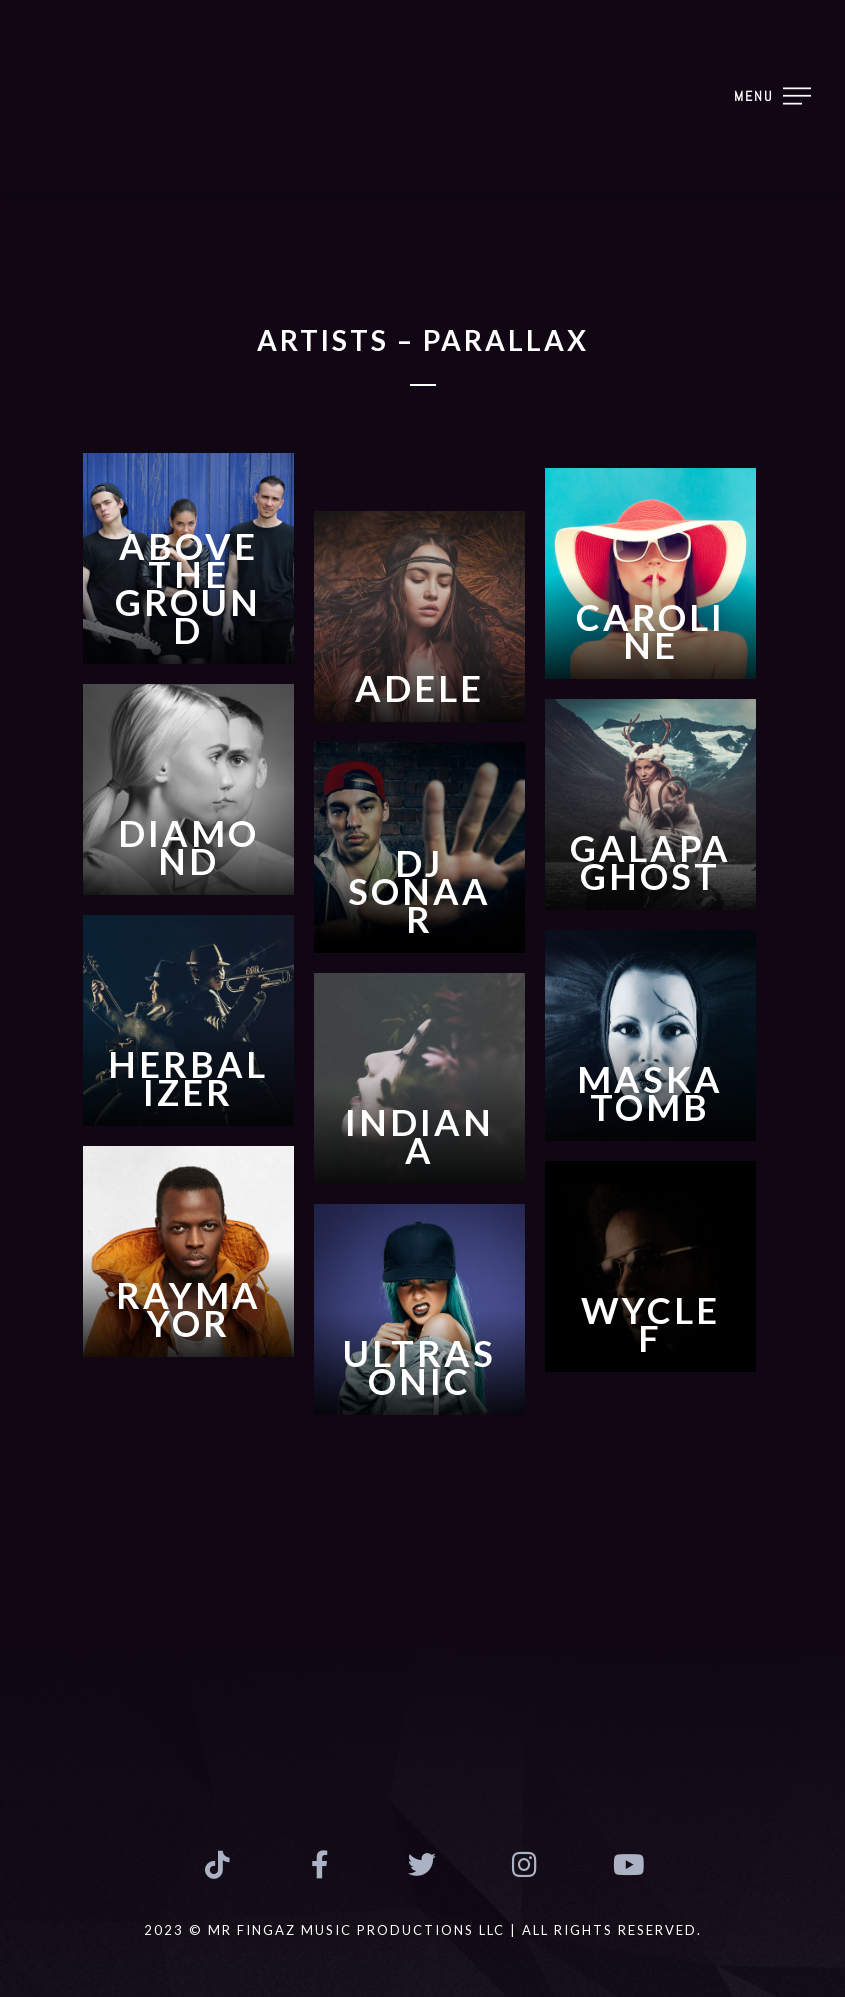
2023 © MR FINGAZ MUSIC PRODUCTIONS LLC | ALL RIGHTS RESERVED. (423, 1930)
